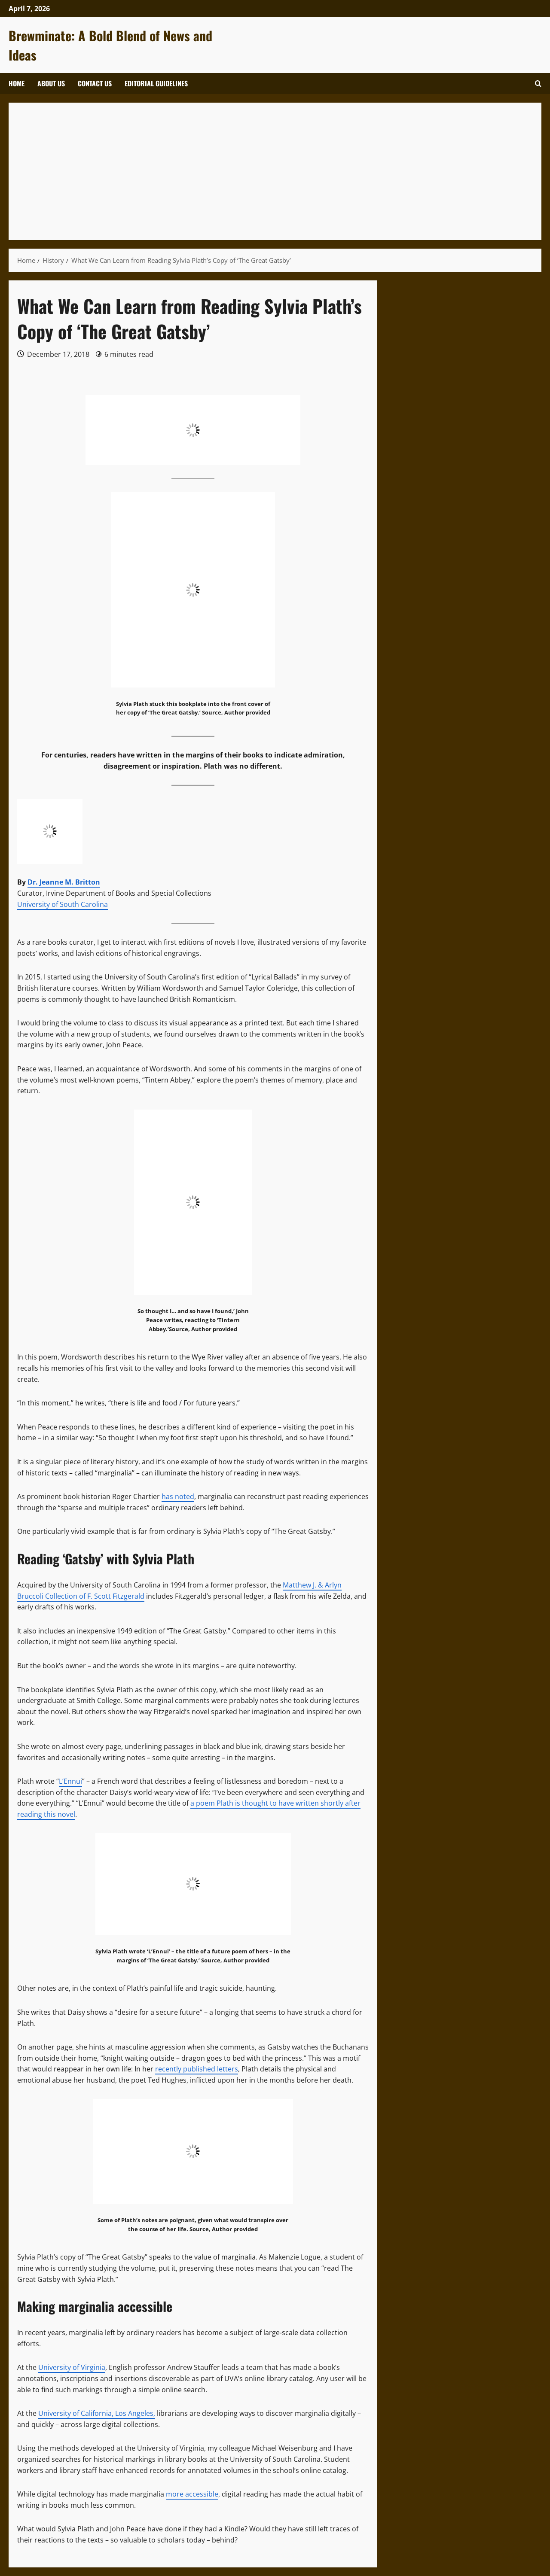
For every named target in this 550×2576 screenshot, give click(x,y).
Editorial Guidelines (156, 83)
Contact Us (95, 83)
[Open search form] (538, 83)
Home (16, 83)
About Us (51, 83)
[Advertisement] (275, 171)
